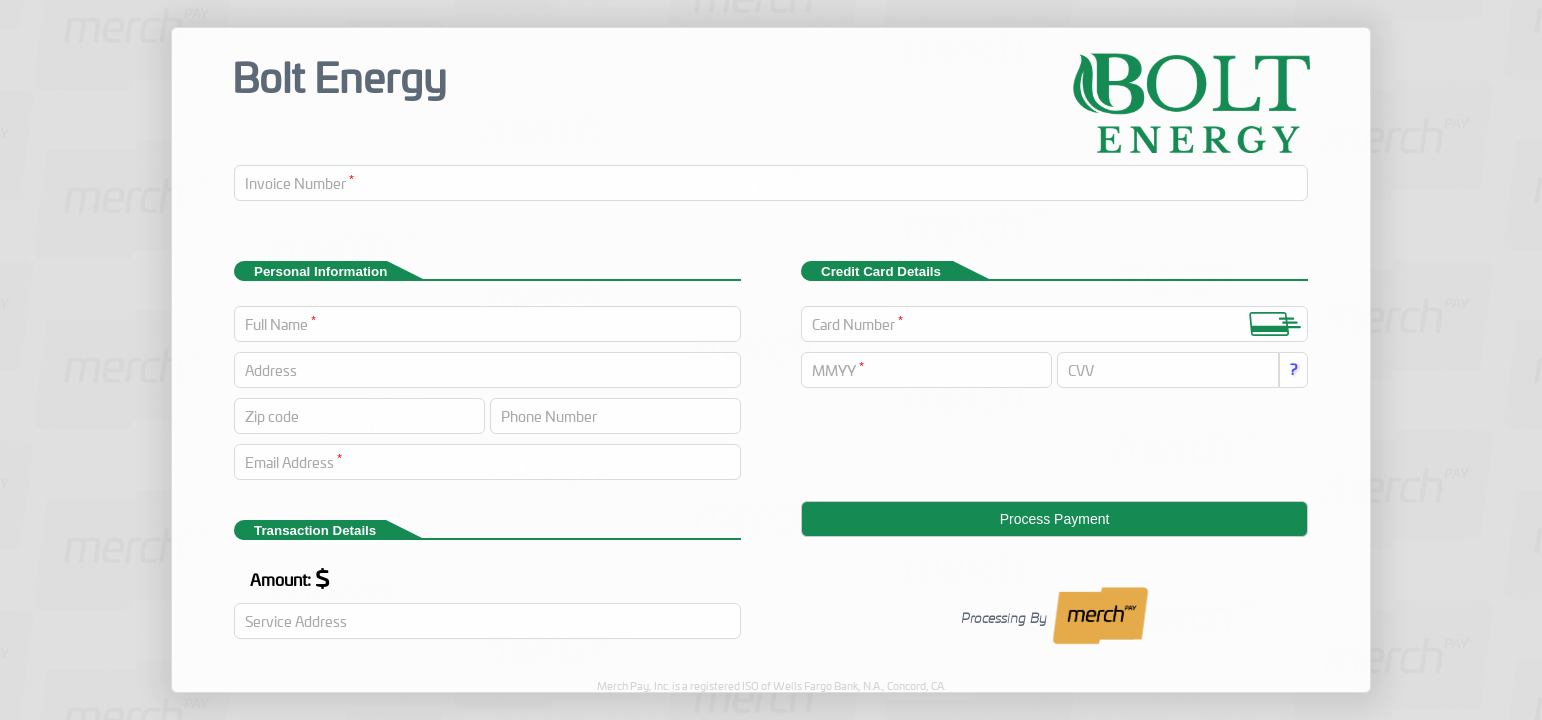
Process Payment (1055, 519)
